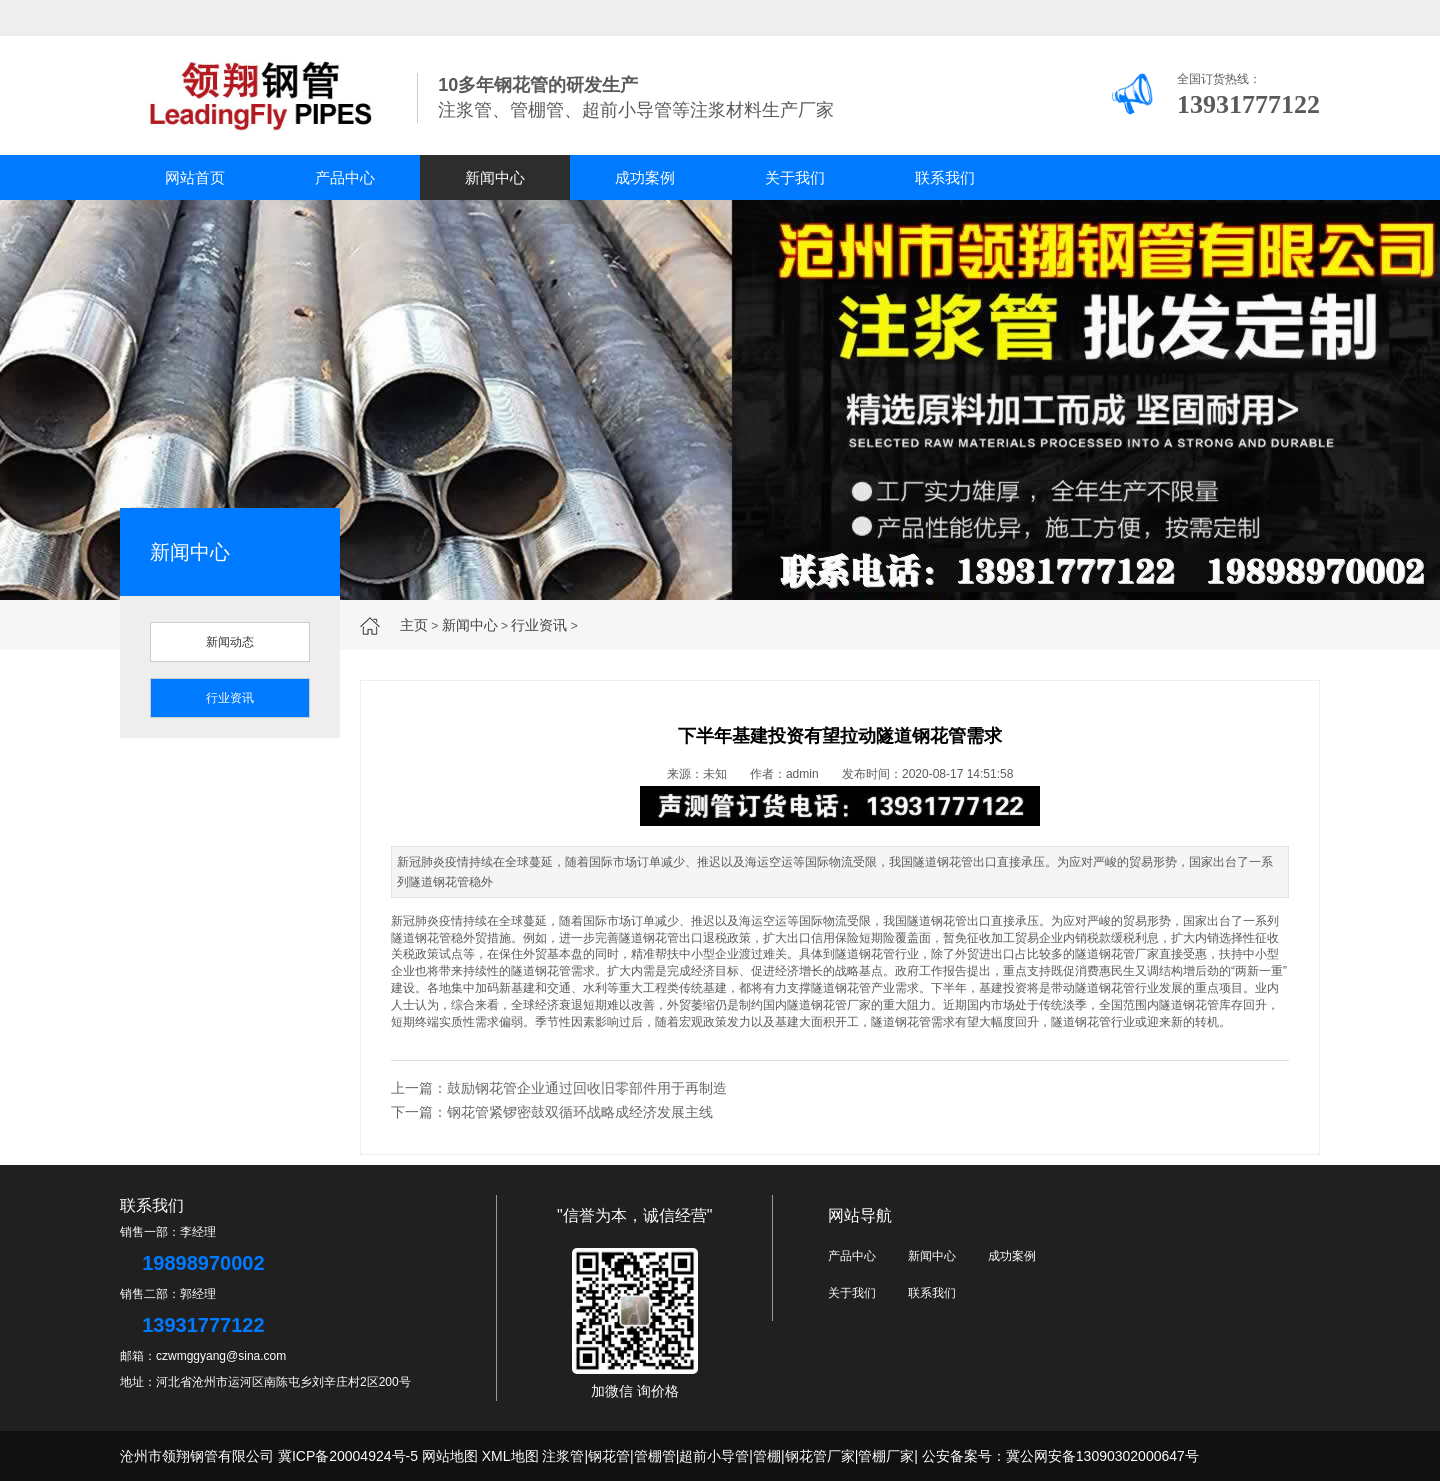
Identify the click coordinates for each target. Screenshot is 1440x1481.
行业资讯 (539, 625)
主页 (414, 625)
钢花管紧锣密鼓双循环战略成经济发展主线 (580, 1112)
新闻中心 (495, 177)
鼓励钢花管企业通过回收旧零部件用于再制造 (587, 1088)
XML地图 (510, 1456)
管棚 (767, 1456)
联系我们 (945, 177)
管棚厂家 (886, 1456)
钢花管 (609, 1456)
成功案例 (645, 177)
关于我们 (795, 177)
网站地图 (450, 1456)
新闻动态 (230, 642)
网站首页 (195, 177)
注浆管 (563, 1456)
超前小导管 (714, 1456)
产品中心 (345, 177)
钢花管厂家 (820, 1456)
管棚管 (655, 1456)
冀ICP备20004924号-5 (348, 1456)
